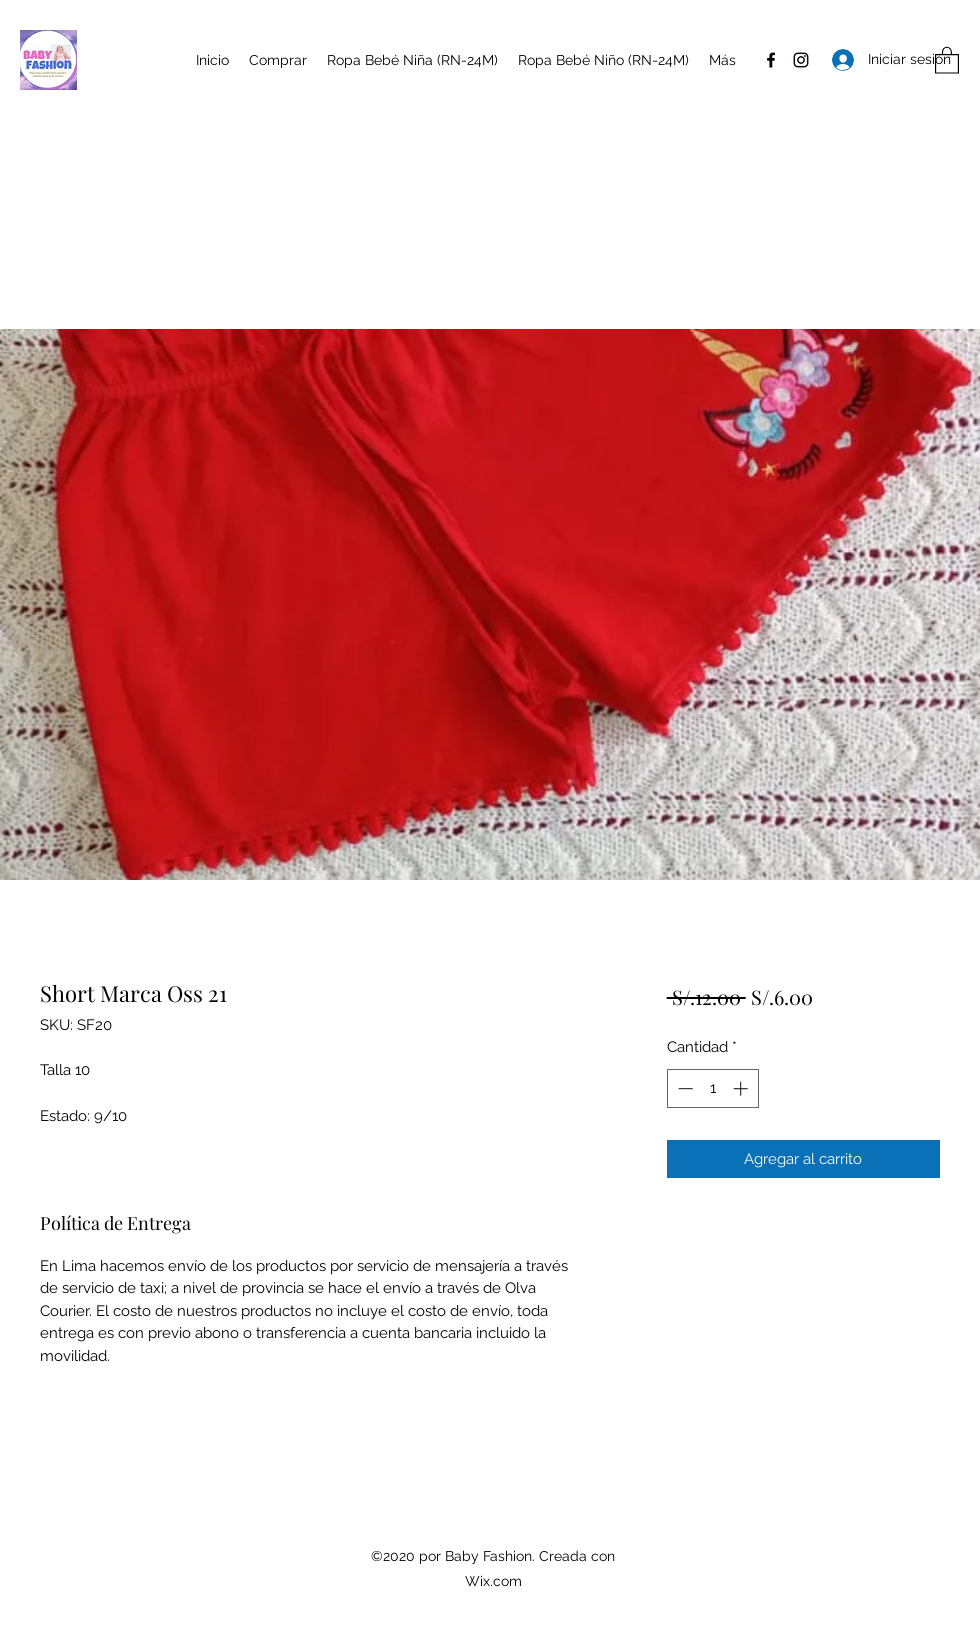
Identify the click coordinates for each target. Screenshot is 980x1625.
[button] (947, 59)
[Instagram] (801, 60)
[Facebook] (771, 60)
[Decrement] (683, 1088)
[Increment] (742, 1088)
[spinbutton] (712, 1088)
